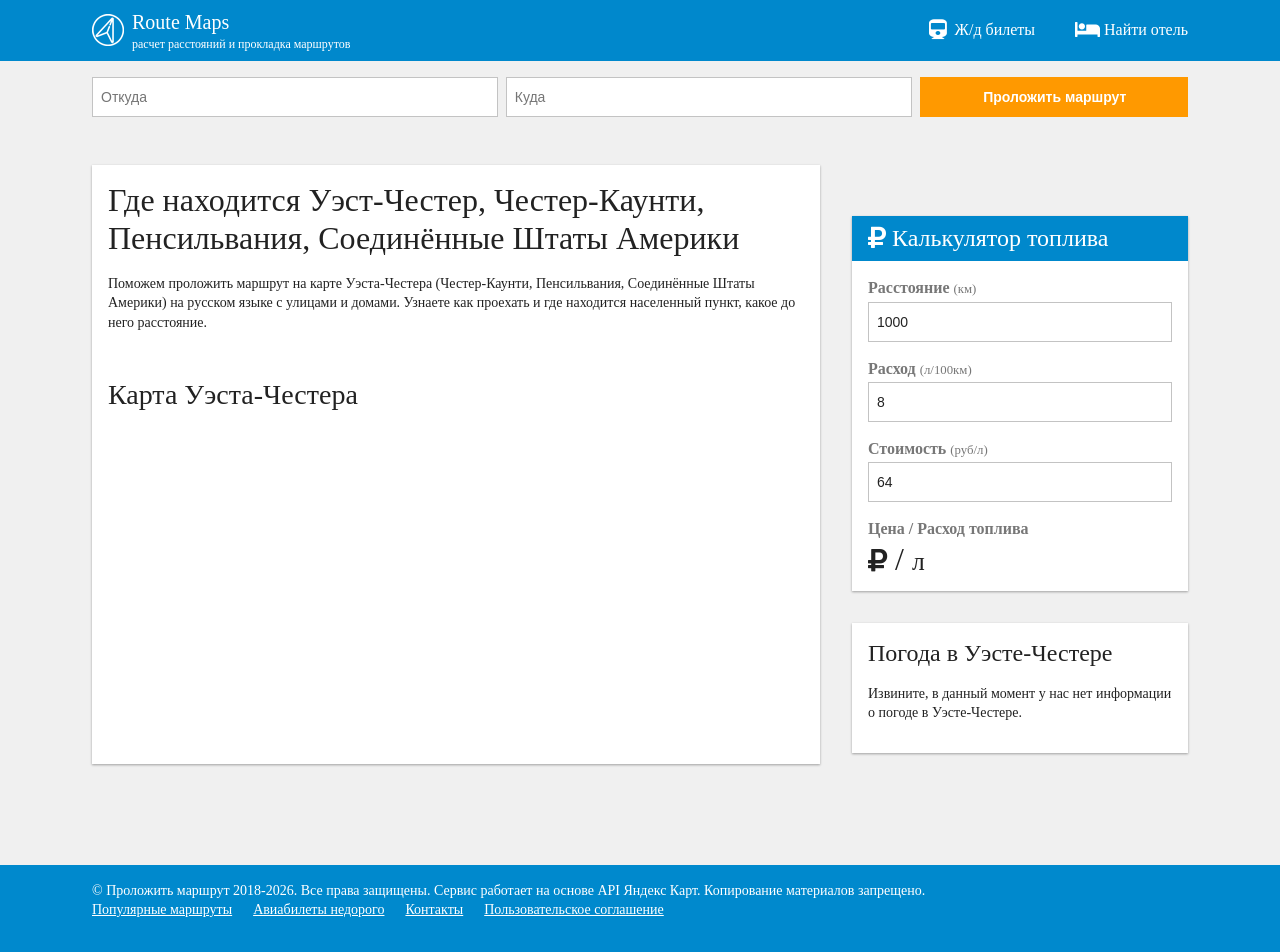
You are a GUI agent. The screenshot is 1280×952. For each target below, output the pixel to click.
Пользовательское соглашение (574, 909)
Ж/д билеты (980, 30)
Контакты (434, 909)
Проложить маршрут (1054, 97)
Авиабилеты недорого (318, 909)
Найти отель (1131, 30)
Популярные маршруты (162, 909)
